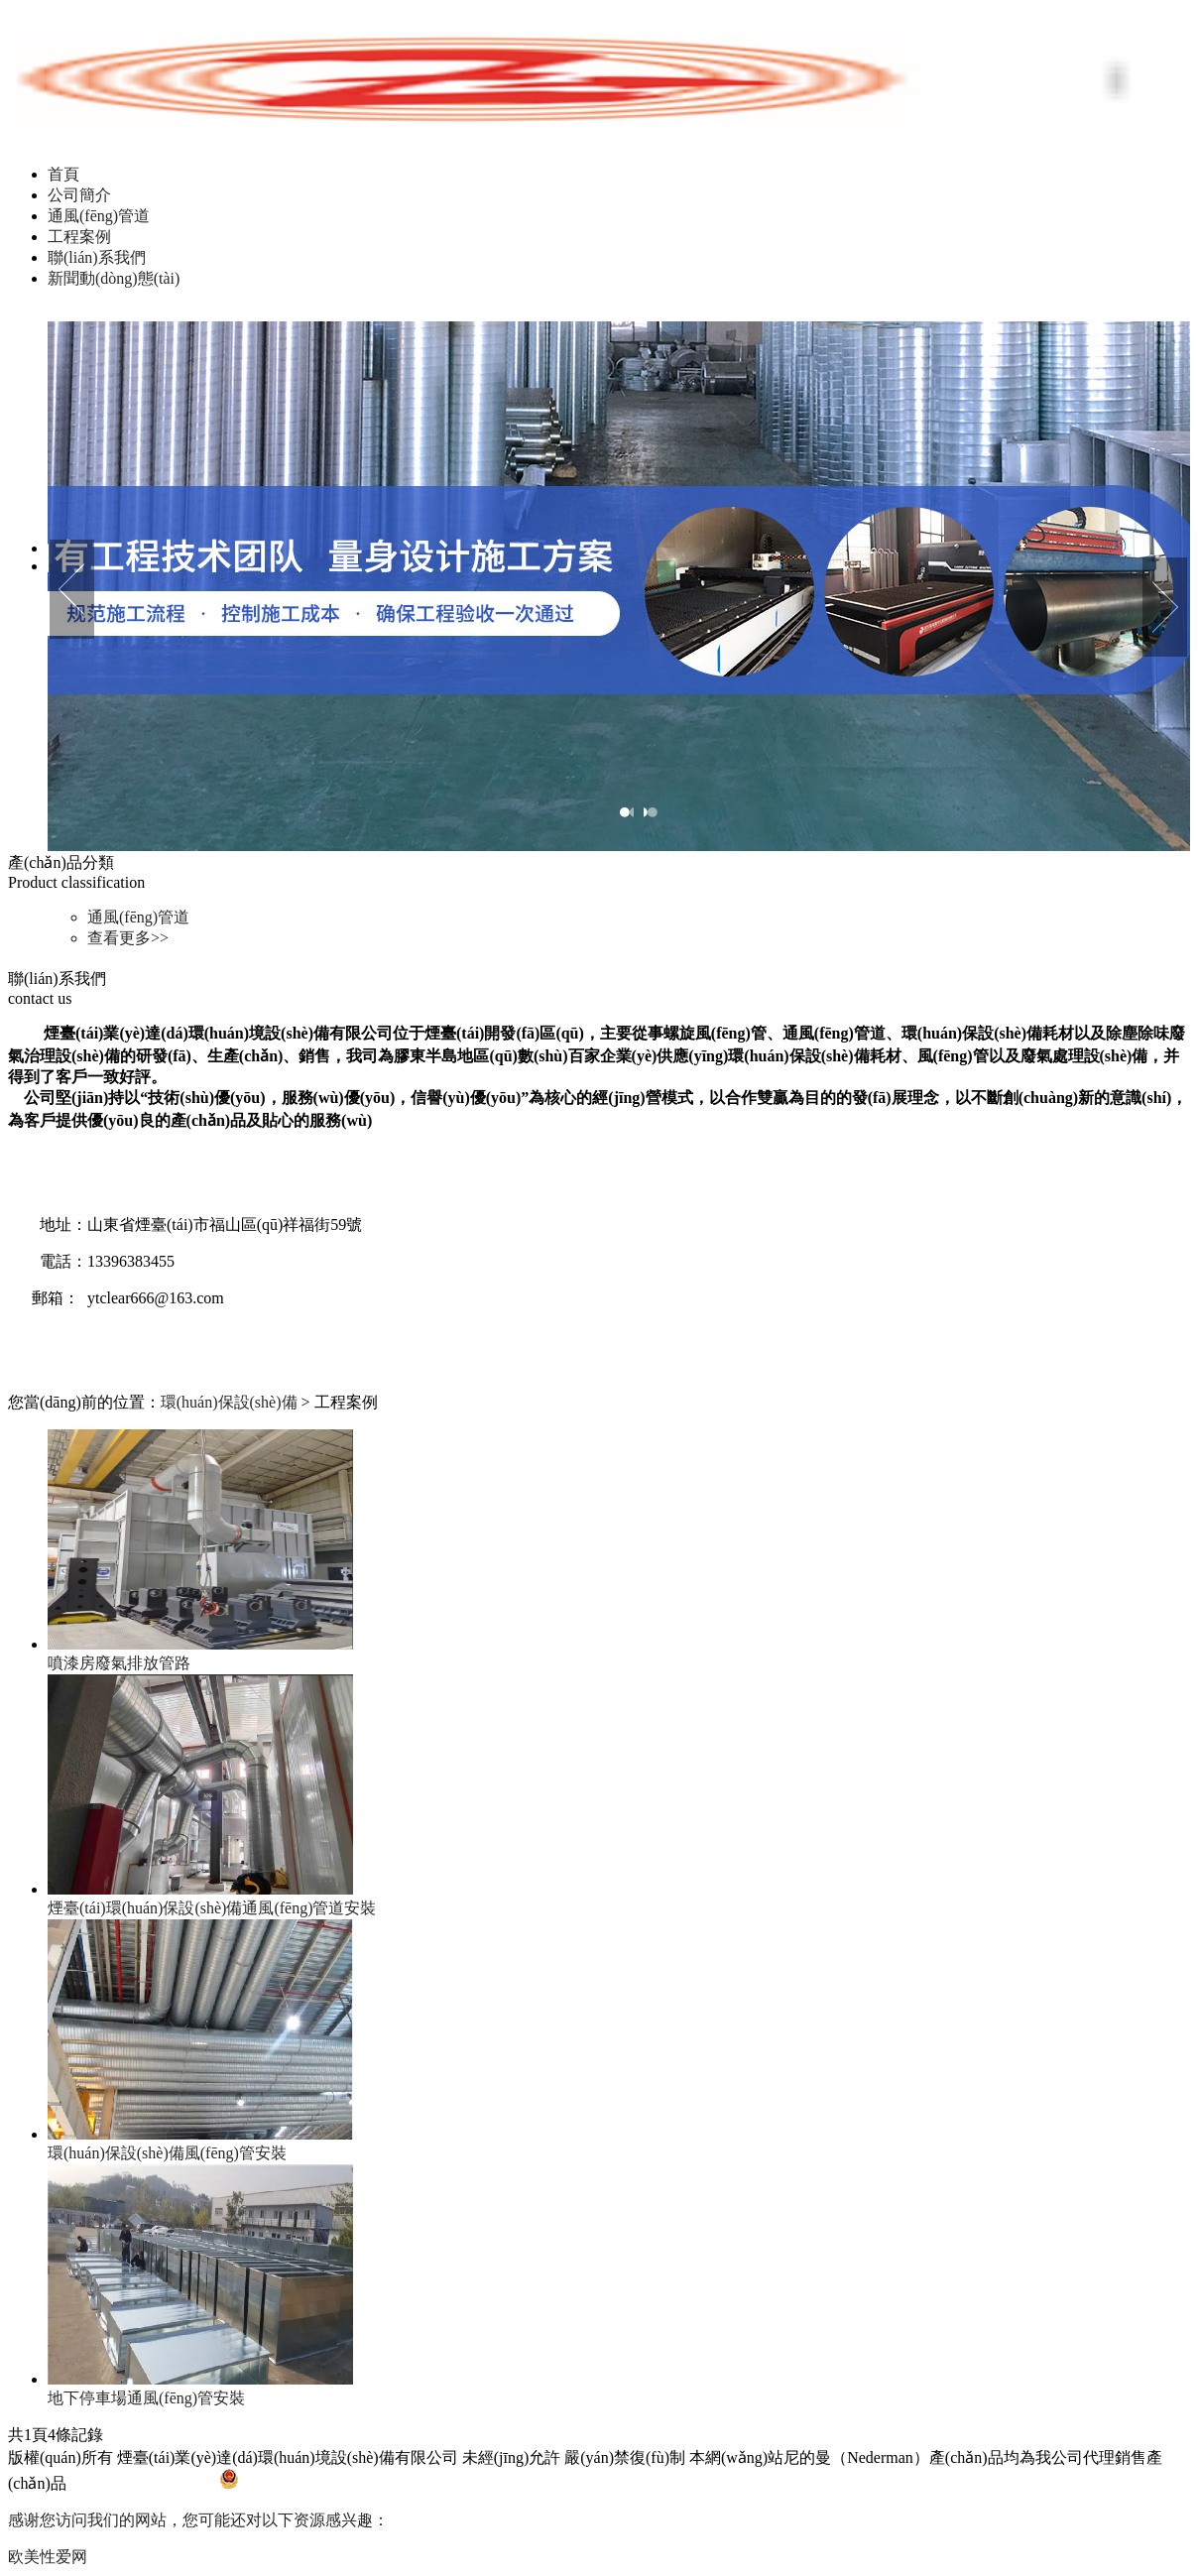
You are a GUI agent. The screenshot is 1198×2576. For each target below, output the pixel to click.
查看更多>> (128, 937)
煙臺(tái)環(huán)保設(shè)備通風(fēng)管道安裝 (212, 1908)
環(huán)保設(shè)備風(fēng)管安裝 (167, 2153)
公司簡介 (79, 194)
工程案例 (79, 236)
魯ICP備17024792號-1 (144, 2483)
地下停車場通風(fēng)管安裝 (146, 2398)
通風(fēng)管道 (99, 215)
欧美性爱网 (47, 2556)
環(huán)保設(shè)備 (229, 1402)
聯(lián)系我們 (97, 257)
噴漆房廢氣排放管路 (119, 1663)
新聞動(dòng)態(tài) (114, 278)
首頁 (63, 174)
